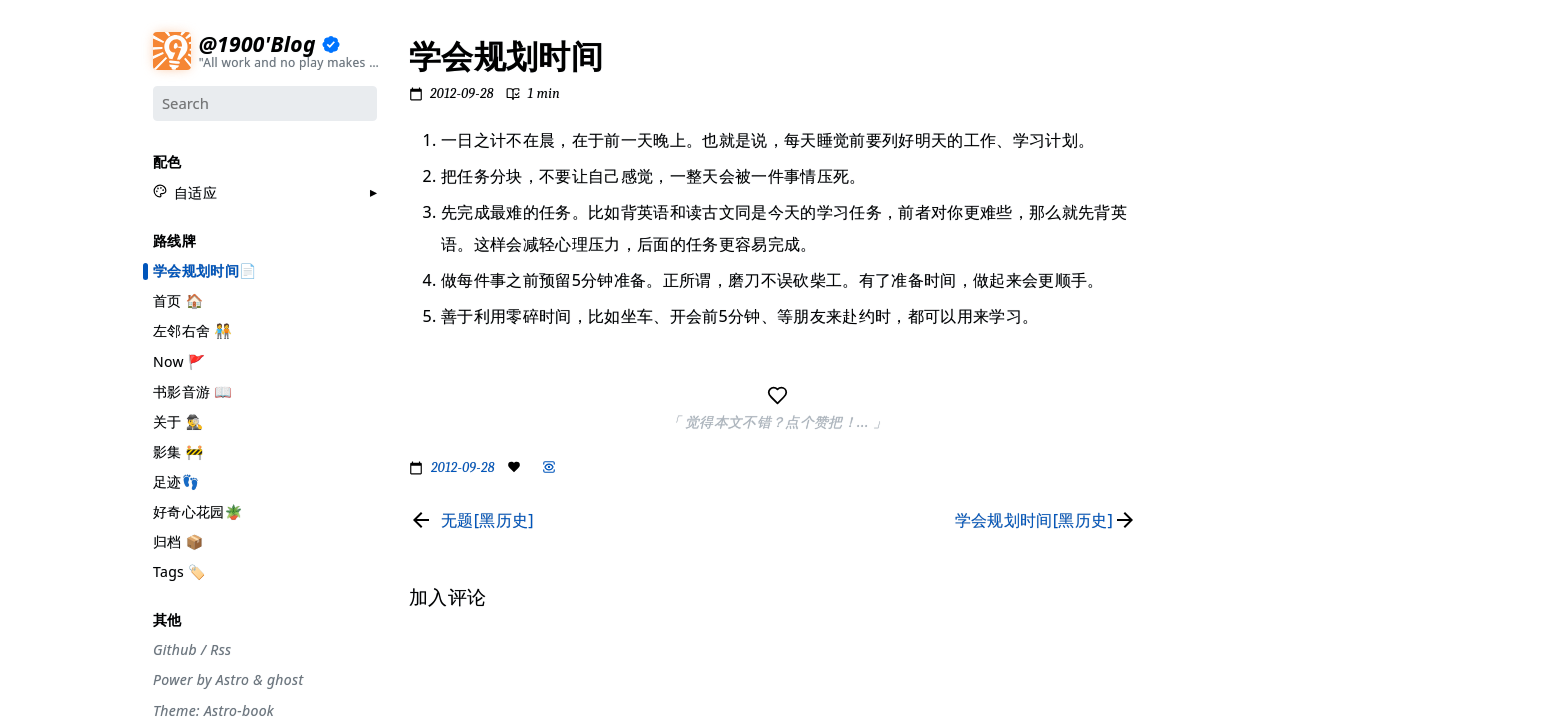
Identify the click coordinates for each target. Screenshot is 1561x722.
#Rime (1196, 426)
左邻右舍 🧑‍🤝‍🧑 (192, 330)
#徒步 (1193, 400)
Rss (220, 649)
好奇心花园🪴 (197, 510)
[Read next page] (1050, 520)
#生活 (1193, 194)
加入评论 (1201, 497)
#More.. (1200, 452)
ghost (285, 680)
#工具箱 (1199, 220)
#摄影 (1193, 142)
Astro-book (239, 710)
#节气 (1193, 116)
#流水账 (1199, 91)
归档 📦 (178, 540)
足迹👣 (176, 480)
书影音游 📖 (192, 390)
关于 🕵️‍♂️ (178, 420)
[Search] (265, 103)
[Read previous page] (471, 520)
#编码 (1193, 245)
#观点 (1193, 349)
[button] (185, 191)
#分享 (1193, 65)
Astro (232, 680)
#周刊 (1193, 297)
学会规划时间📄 (205, 270)
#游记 (1193, 271)
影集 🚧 (178, 450)
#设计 (1193, 168)
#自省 (1193, 323)
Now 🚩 (179, 360)
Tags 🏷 (179, 570)
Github (175, 649)
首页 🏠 (178, 299)
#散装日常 (1205, 374)
